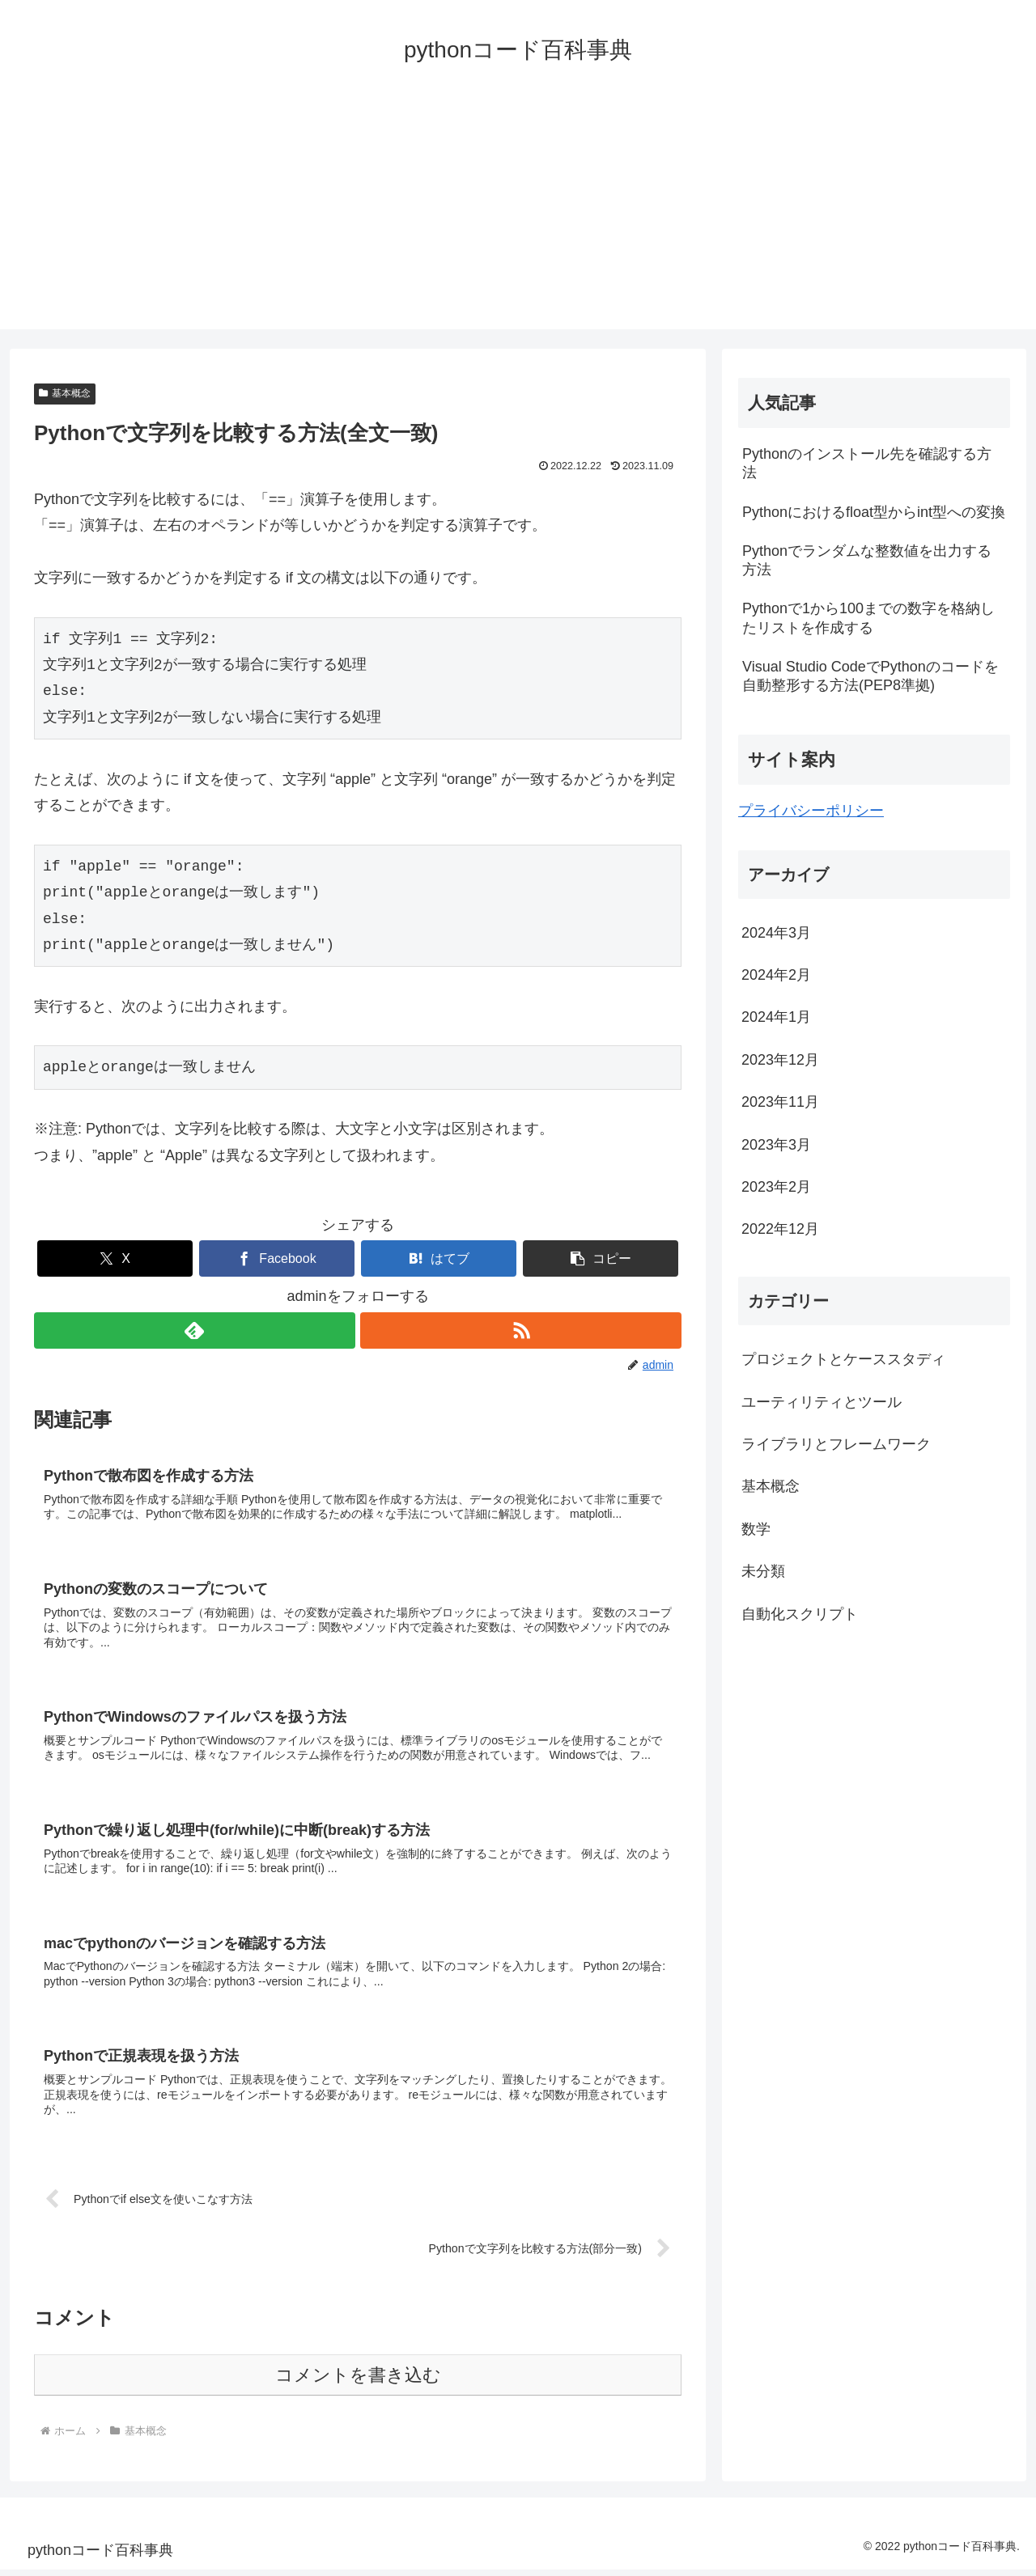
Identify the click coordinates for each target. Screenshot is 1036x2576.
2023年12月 (780, 1060)
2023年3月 (776, 1145)
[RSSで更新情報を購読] (521, 1330)
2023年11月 (780, 1102)
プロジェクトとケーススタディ (843, 1359)
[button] (600, 1258)
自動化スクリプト (799, 1614)
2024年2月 (776, 975)
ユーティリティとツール (821, 1402)
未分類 (763, 1571)
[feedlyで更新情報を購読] (194, 1330)
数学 (756, 1529)
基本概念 (65, 393)
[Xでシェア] (115, 1258)
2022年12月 (780, 1229)
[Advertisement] (518, 216)
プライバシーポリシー (811, 811)
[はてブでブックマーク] (438, 1258)
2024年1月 (776, 1017)
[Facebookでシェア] (277, 1258)
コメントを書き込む (358, 2381)
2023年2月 (776, 1187)
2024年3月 (776, 933)
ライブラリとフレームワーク (836, 1444)
